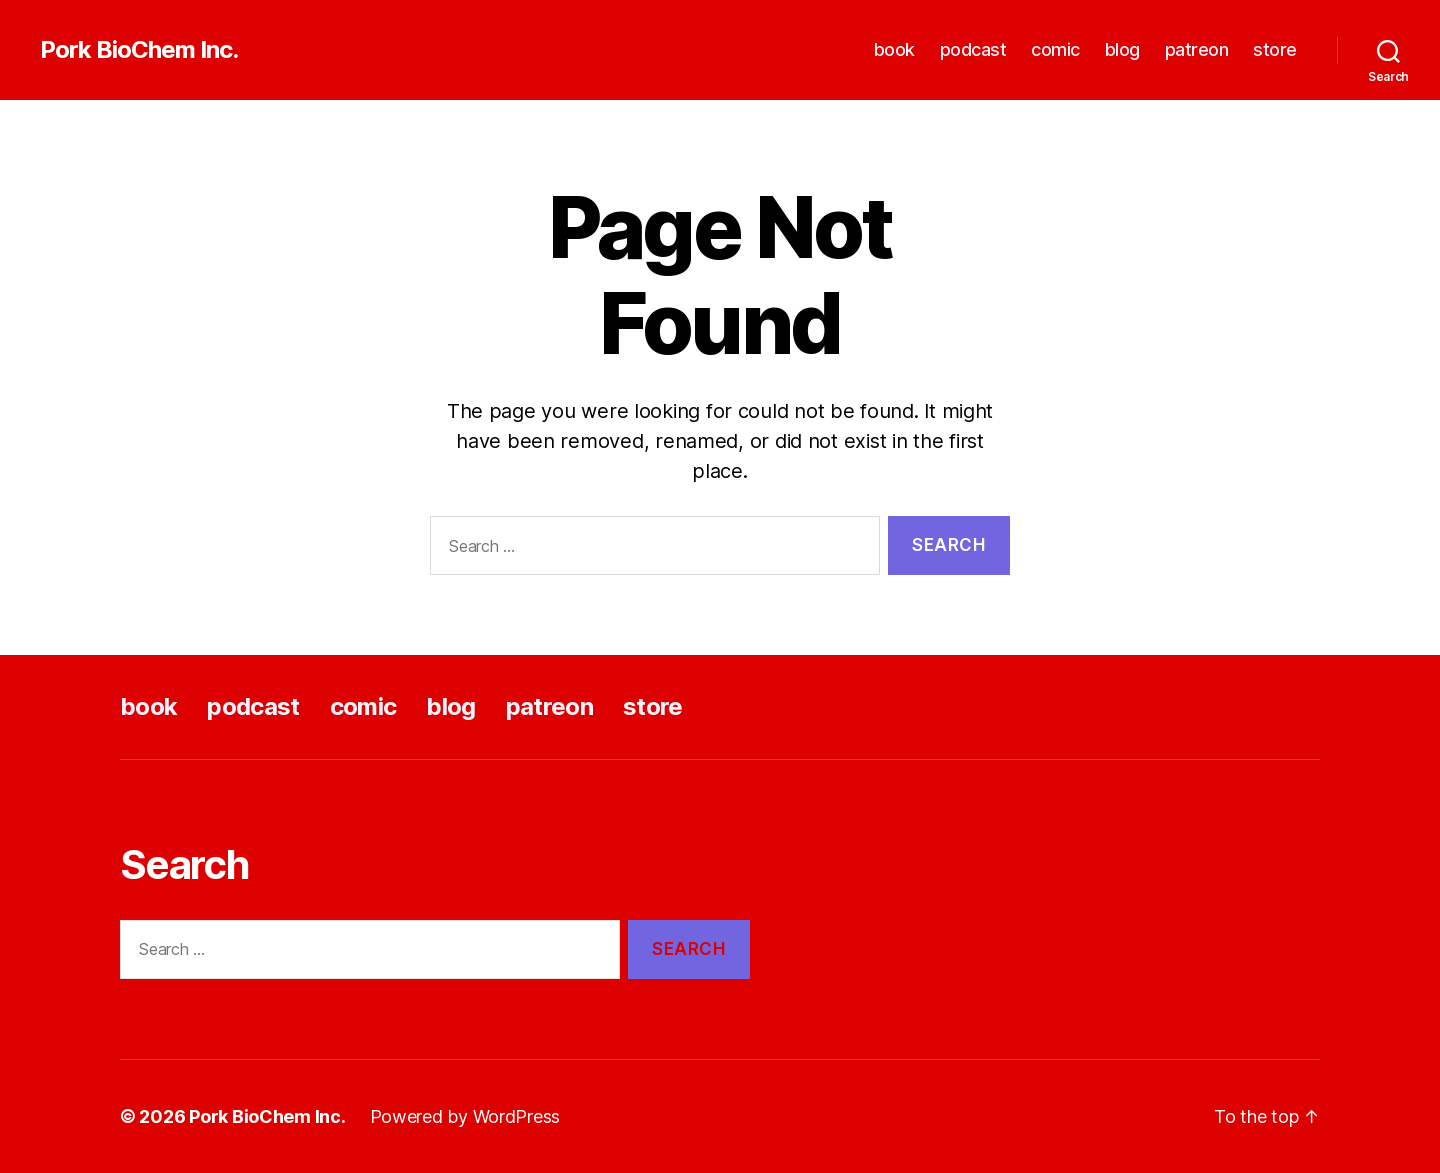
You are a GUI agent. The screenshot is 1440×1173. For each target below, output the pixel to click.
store (1275, 49)
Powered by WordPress (465, 1116)
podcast (973, 49)
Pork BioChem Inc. (139, 50)
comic (1055, 49)
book (894, 49)
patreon (1197, 49)
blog (1122, 49)
